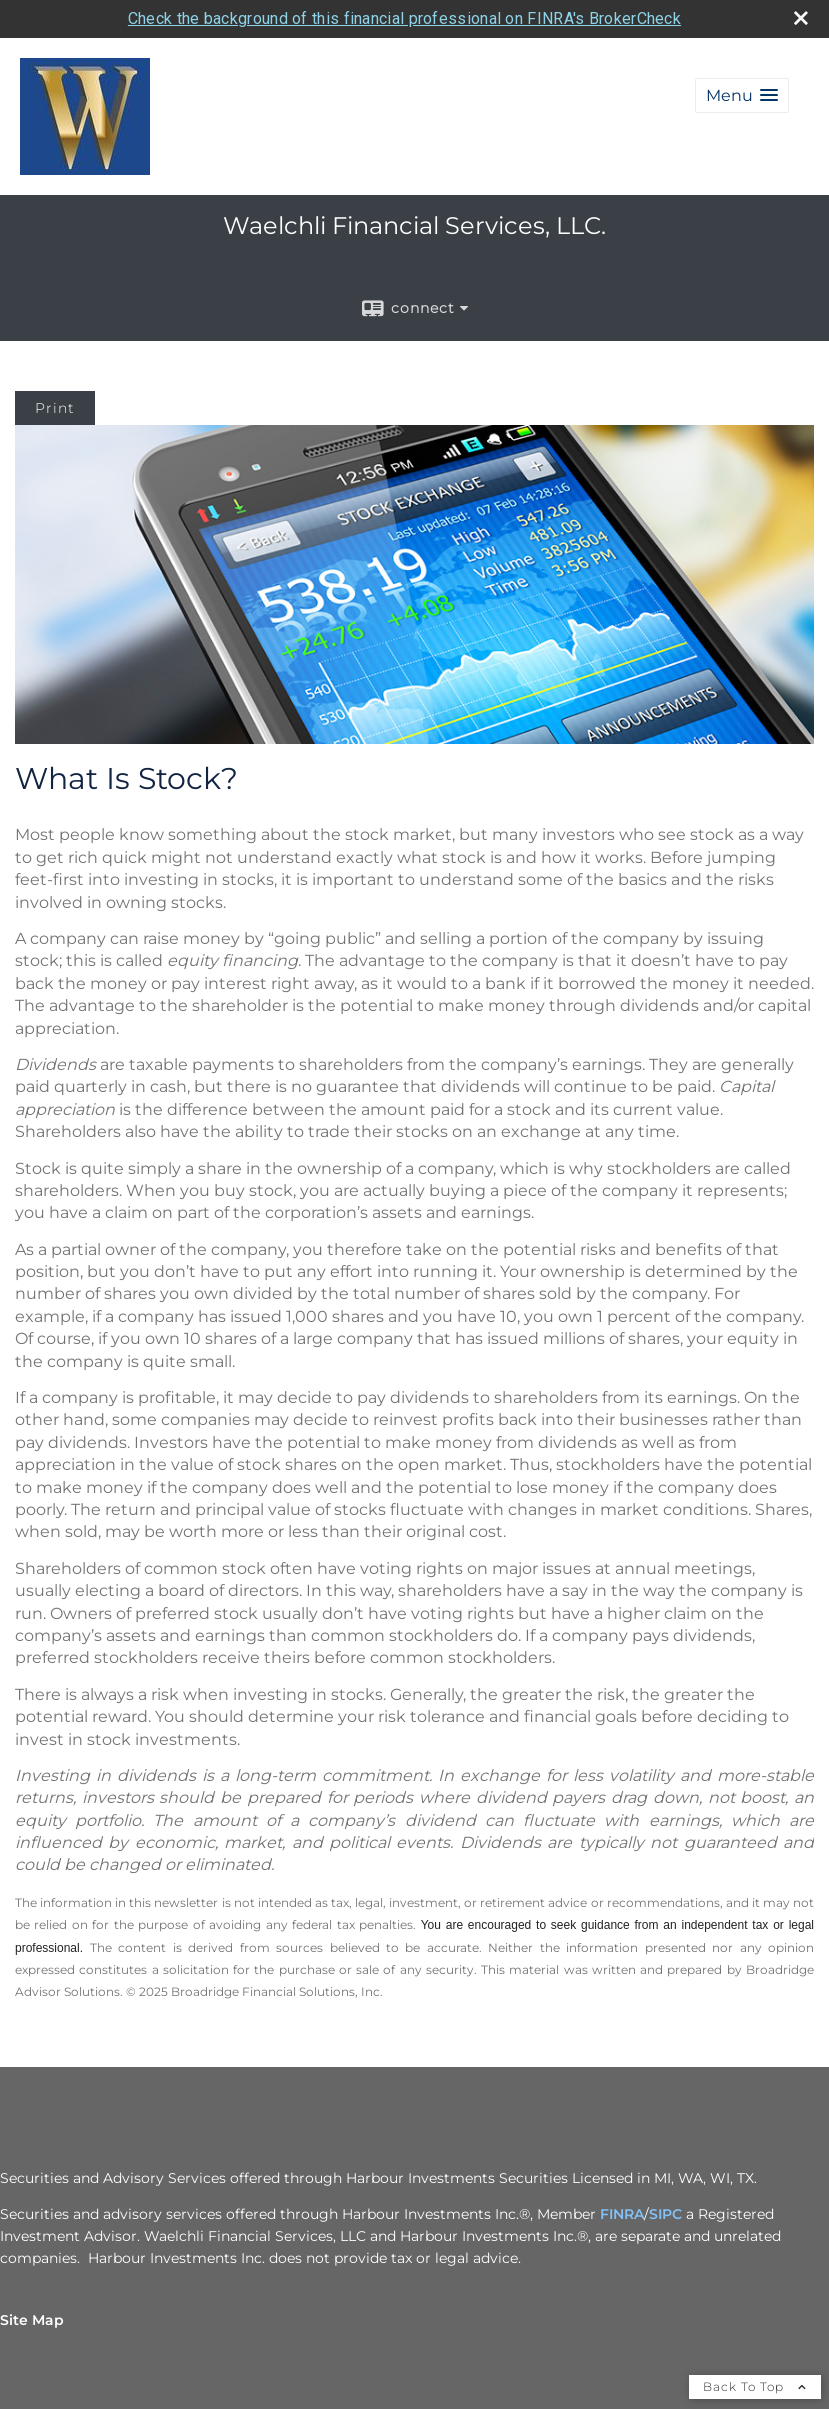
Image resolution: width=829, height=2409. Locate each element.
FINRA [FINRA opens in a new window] (622, 2214)
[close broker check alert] (801, 18)
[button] (742, 95)
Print (55, 408)
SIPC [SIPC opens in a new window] (665, 2214)
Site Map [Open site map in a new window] (32, 2320)
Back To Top (755, 2386)
